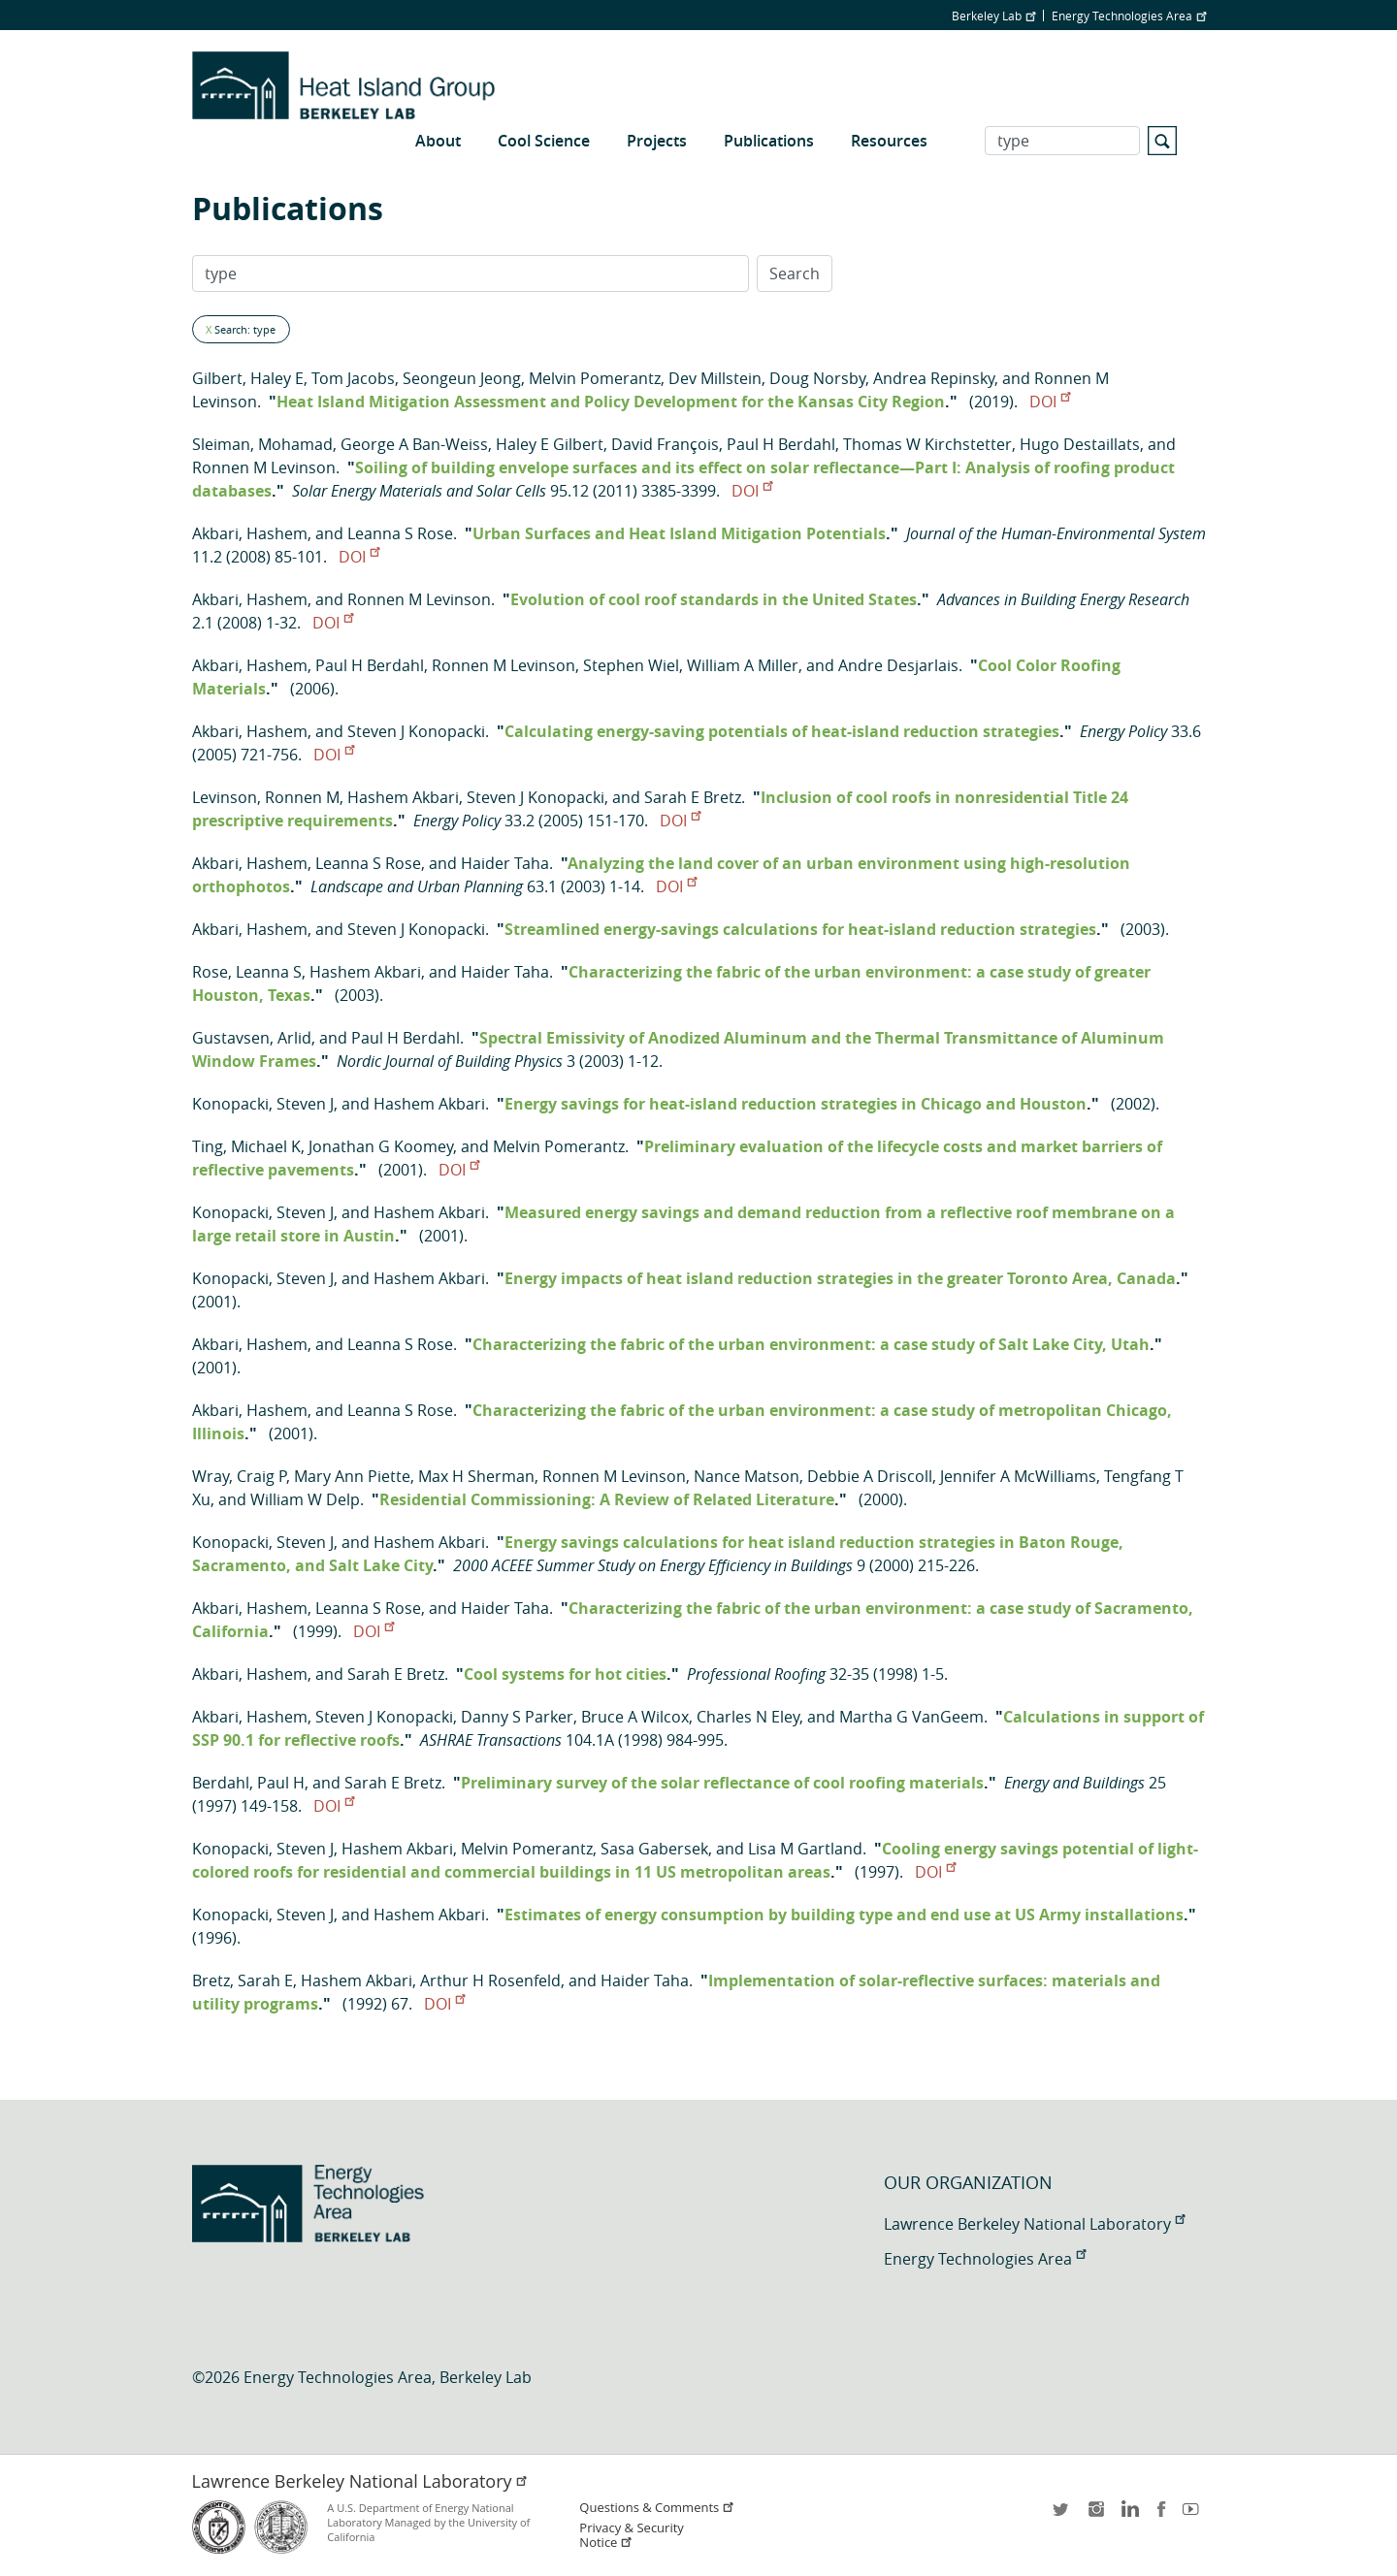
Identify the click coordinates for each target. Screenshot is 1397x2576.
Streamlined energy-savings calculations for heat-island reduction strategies (800, 929)
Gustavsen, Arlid (251, 1037)
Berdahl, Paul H (248, 1782)
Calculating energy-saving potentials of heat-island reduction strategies (781, 731)
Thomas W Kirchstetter (927, 444)
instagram (1095, 2515)
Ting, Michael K (246, 1146)
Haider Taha (505, 863)
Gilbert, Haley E (248, 378)
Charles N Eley (748, 1716)
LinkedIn (1128, 2515)
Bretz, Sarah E (242, 1980)
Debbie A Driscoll (869, 1476)
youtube (1194, 2515)
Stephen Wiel (631, 665)
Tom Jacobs (353, 378)
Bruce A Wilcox (635, 1716)
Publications (769, 140)
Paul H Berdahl (781, 444)
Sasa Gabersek (654, 1848)
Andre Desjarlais (898, 665)
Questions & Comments (656, 2507)
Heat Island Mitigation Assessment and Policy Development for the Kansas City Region (610, 401)
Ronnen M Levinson (264, 467)
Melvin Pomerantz (595, 378)
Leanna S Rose (400, 533)
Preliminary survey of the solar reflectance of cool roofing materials (722, 1782)
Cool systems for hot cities (565, 1674)
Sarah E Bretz (692, 797)
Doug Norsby (817, 378)
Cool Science (544, 140)
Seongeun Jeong (462, 378)
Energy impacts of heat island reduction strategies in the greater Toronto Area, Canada (840, 1278)
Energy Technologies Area (1129, 15)
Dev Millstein (715, 378)
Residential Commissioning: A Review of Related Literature (606, 1499)
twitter (1062, 2515)
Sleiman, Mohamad (262, 444)
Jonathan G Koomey (381, 1146)
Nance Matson (746, 1476)
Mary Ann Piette (352, 1476)
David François (665, 444)
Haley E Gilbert (549, 444)
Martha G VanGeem (911, 1716)
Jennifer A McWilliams (1018, 1476)
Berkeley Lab (993, 15)
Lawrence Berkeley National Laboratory (1034, 2224)
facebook (1161, 2515)
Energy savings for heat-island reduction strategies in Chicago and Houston (795, 1103)
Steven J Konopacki (416, 731)
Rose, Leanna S (247, 971)
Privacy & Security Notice (631, 2535)
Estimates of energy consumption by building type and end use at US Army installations (844, 1914)
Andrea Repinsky (933, 378)
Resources (889, 140)
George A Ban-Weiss (414, 444)
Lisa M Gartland (805, 1848)
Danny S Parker (517, 1716)
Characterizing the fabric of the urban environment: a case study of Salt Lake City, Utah (811, 1344)
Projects (657, 140)
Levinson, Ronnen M (266, 797)
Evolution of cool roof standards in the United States (713, 599)
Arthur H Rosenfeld (490, 1980)
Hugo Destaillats (1080, 444)
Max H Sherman (476, 1476)
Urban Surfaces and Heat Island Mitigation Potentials (679, 533)
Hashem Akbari (403, 797)
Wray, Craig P (239, 1476)
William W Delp (305, 1499)
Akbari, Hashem (250, 533)
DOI (1049, 401)
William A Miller (742, 665)
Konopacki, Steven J (263, 1103)
